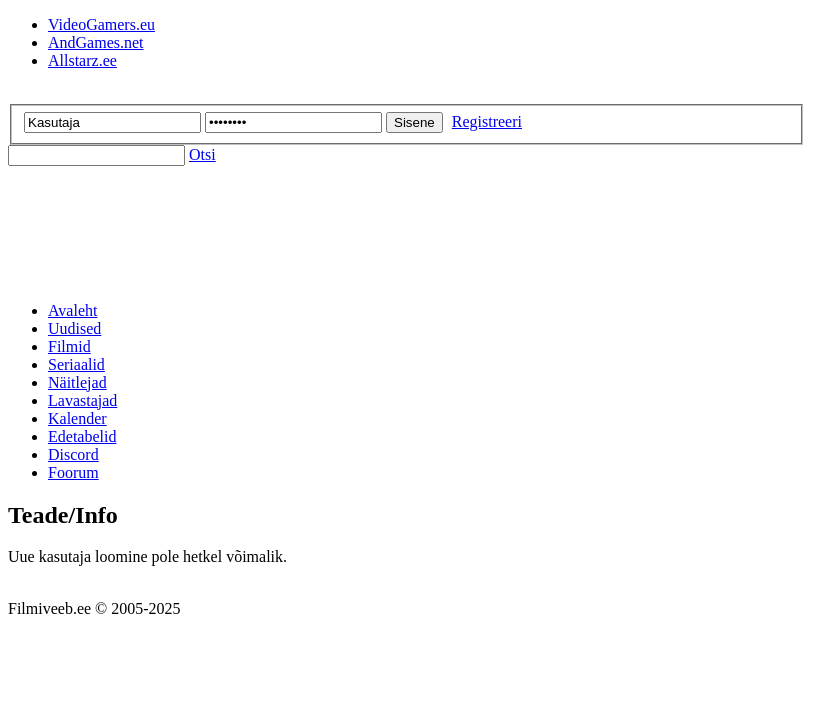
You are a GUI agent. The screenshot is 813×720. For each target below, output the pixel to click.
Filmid (69, 346)
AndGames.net (96, 42)
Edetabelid (82, 436)
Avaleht (72, 310)
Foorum (73, 472)
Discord (73, 454)
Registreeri (487, 121)
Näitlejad (77, 382)
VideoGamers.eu (101, 24)
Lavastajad (82, 400)
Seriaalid (76, 364)
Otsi (202, 154)
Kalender (77, 418)
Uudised (74, 328)
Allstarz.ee (82, 60)
